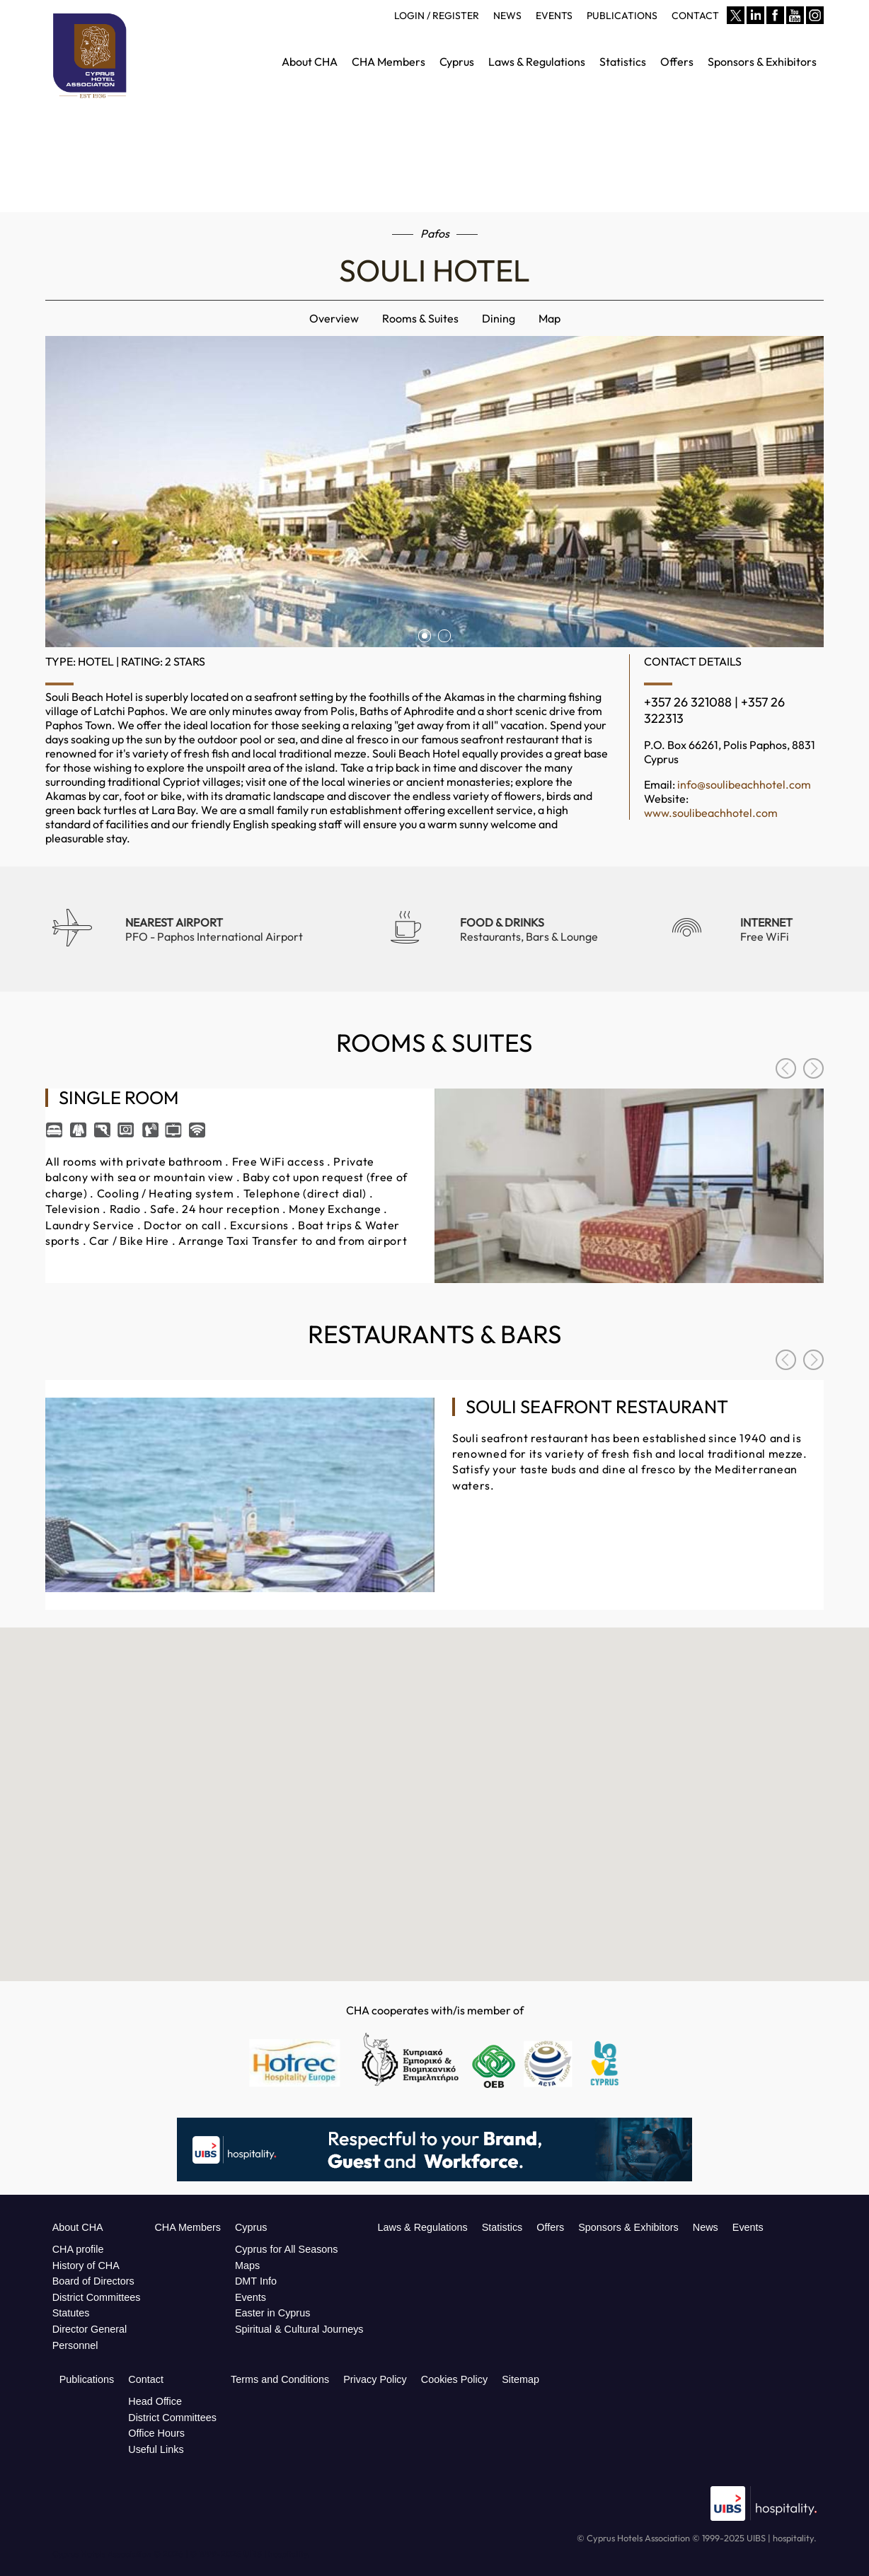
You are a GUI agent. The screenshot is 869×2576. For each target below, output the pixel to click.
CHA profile (78, 2249)
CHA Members (187, 2227)
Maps (247, 2265)
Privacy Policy (375, 2379)
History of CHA (86, 2265)
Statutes (71, 2313)
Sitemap (520, 2379)
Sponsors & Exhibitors (628, 2227)
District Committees (96, 2297)
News (705, 2227)
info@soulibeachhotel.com (744, 784)
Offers (550, 2227)
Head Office (155, 2401)
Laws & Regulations (423, 2227)
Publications (87, 2379)
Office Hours (156, 2433)
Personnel (75, 2345)
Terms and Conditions (280, 2379)
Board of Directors (93, 2281)
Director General (89, 2329)
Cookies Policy (454, 2379)
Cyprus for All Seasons (286, 2249)
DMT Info (256, 2281)
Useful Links (155, 2449)
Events (250, 2297)
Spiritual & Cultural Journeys (299, 2329)
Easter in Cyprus (272, 2313)
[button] (434, 1775)
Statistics (502, 2227)
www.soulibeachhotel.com (711, 813)
